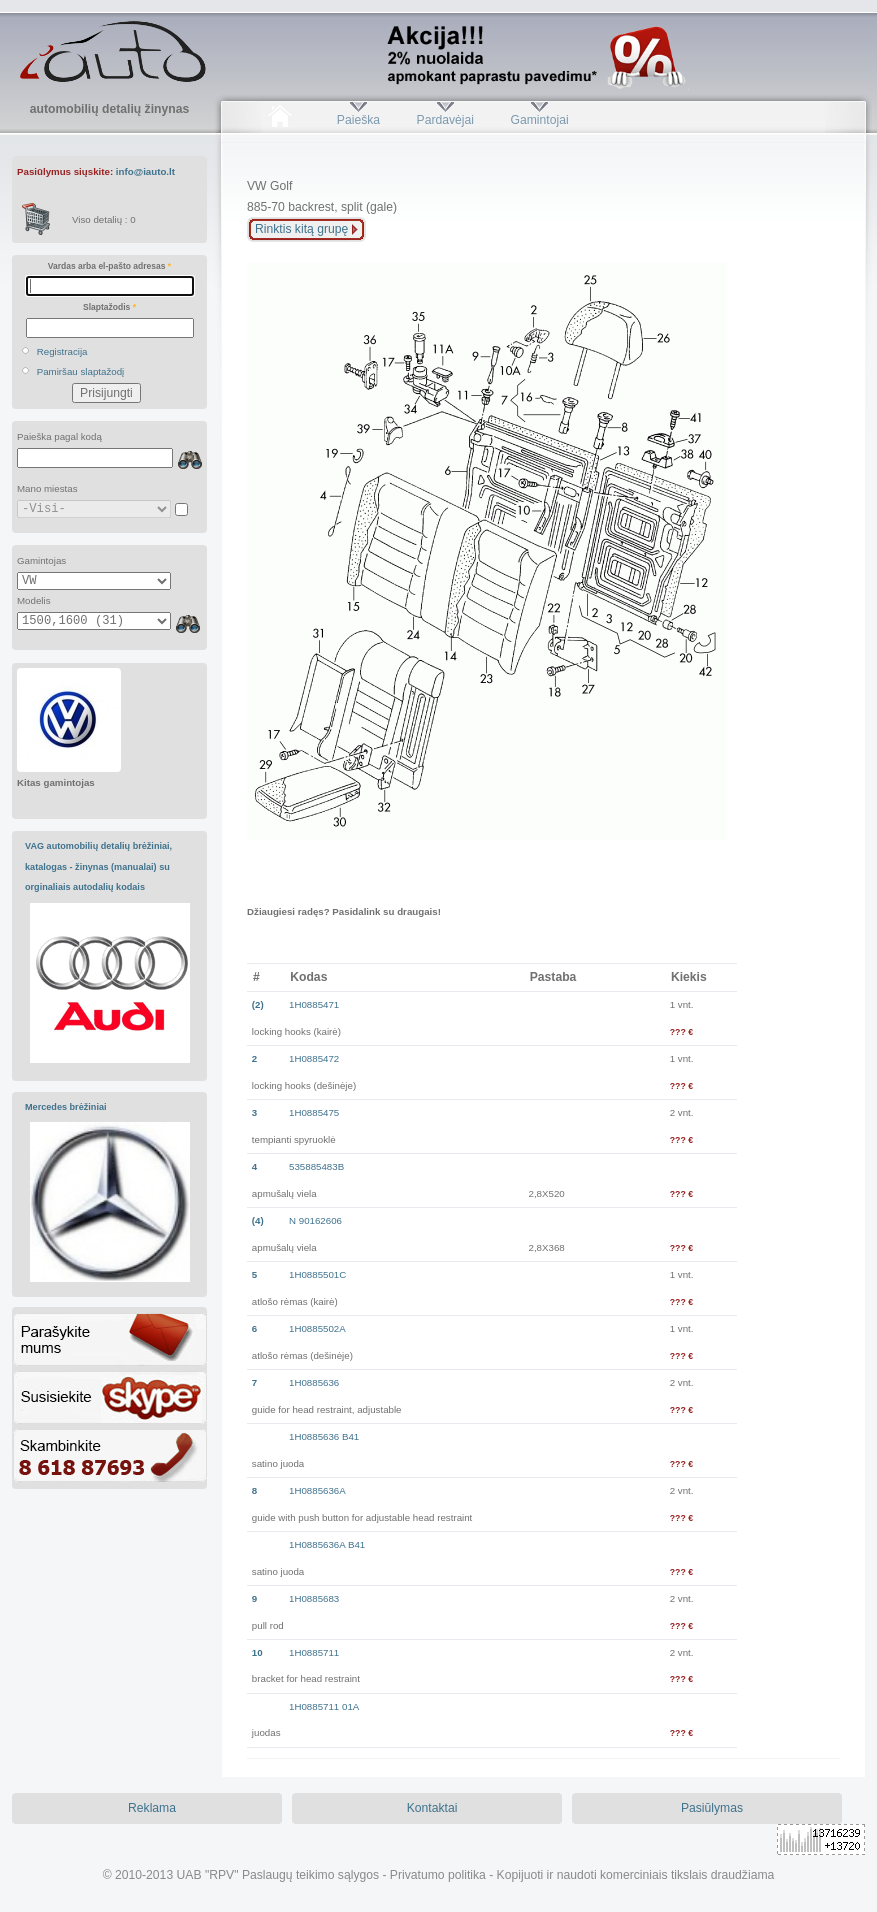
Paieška (358, 120)
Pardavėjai (445, 120)
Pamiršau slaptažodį (81, 371)
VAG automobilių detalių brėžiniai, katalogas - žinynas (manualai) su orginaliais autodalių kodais (98, 866)
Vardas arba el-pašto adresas (109, 266)
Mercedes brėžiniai (66, 1107)
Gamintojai (539, 120)
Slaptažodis (109, 307)
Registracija (62, 351)
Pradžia (279, 120)
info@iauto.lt (145, 171)
